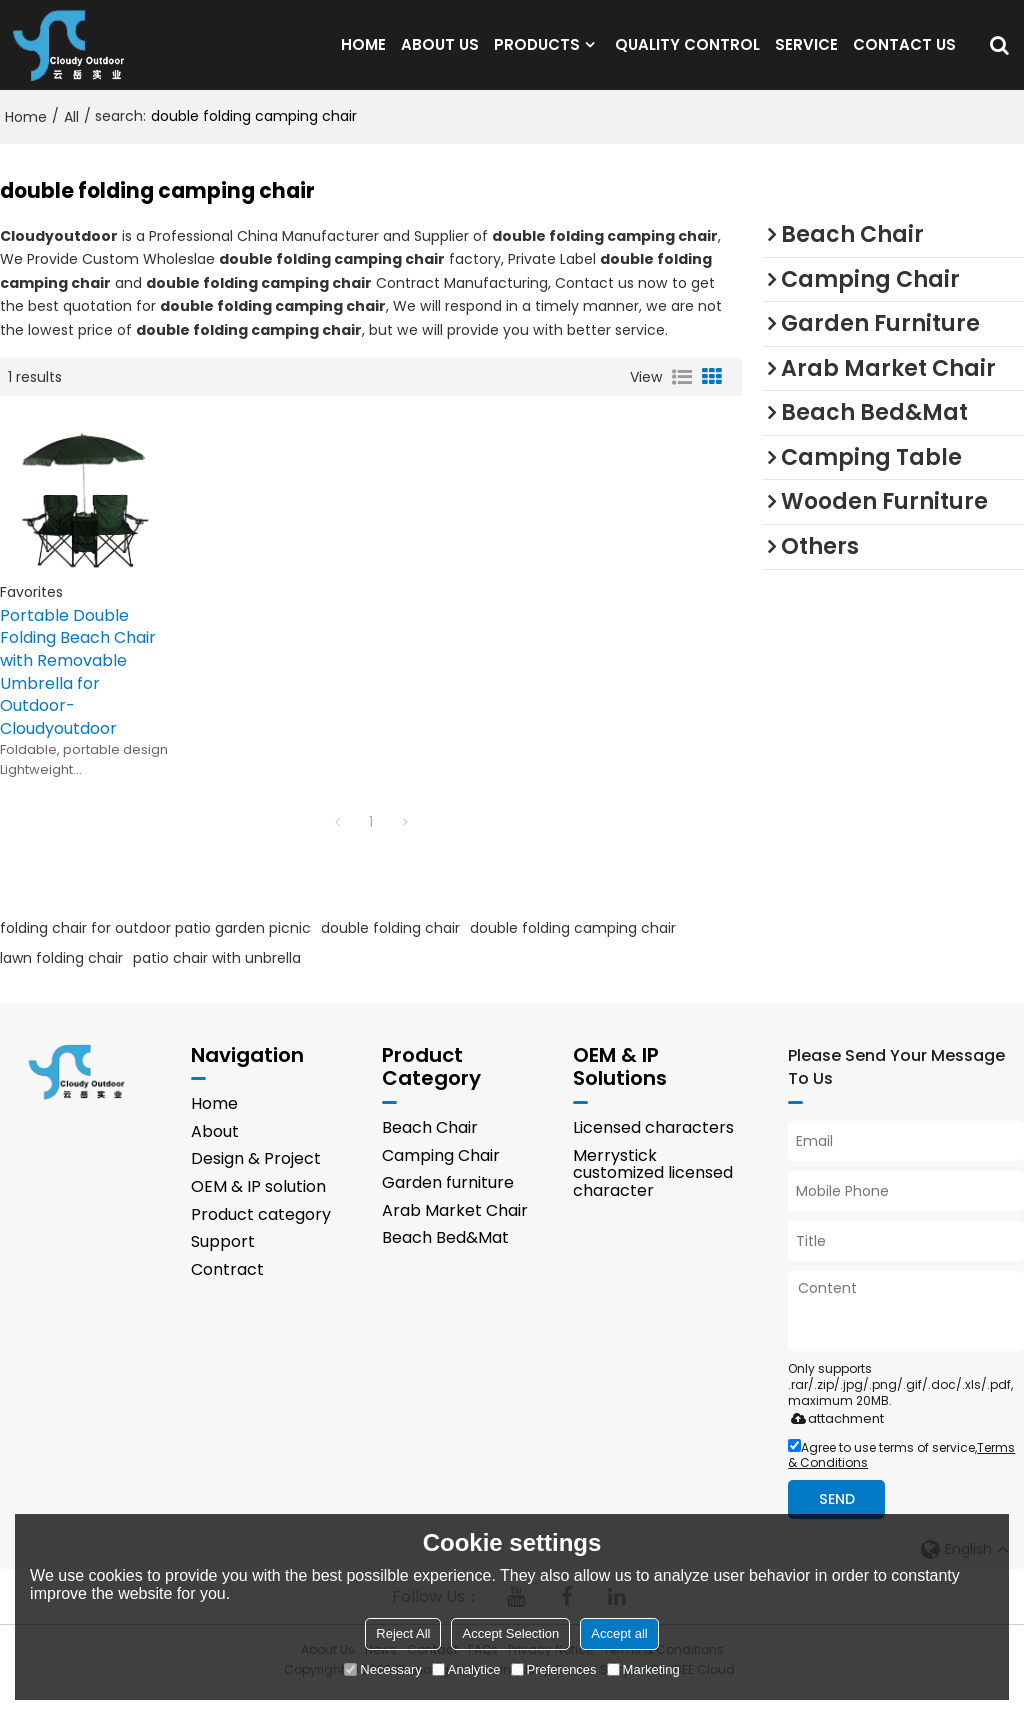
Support (223, 1261)
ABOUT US (440, 54)
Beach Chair (430, 1147)
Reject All (403, 1633)
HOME (363, 54)
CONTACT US (904, 54)
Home (26, 137)
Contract (227, 1288)
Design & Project (256, 1178)
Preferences (554, 1669)
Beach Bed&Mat (445, 1257)
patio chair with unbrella (217, 978)
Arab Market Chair (455, 1229)
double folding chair (390, 948)
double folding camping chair (573, 948)
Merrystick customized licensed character (653, 1192)
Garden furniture (448, 1202)
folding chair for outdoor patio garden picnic (155, 948)
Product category (261, 1233)
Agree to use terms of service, (901, 1475)
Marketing (643, 1669)
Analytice (466, 1669)
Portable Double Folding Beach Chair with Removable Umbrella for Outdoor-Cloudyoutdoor (78, 692)
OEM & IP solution (258, 1206)
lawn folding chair (61, 978)
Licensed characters (653, 1147)
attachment (833, 1438)
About (215, 1151)
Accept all (619, 1633)
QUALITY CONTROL (687, 54)
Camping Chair (441, 1174)
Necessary (382, 1669)
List (682, 397)
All (71, 137)
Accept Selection (510, 1633)
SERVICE (806, 54)
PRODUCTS (537, 54)
